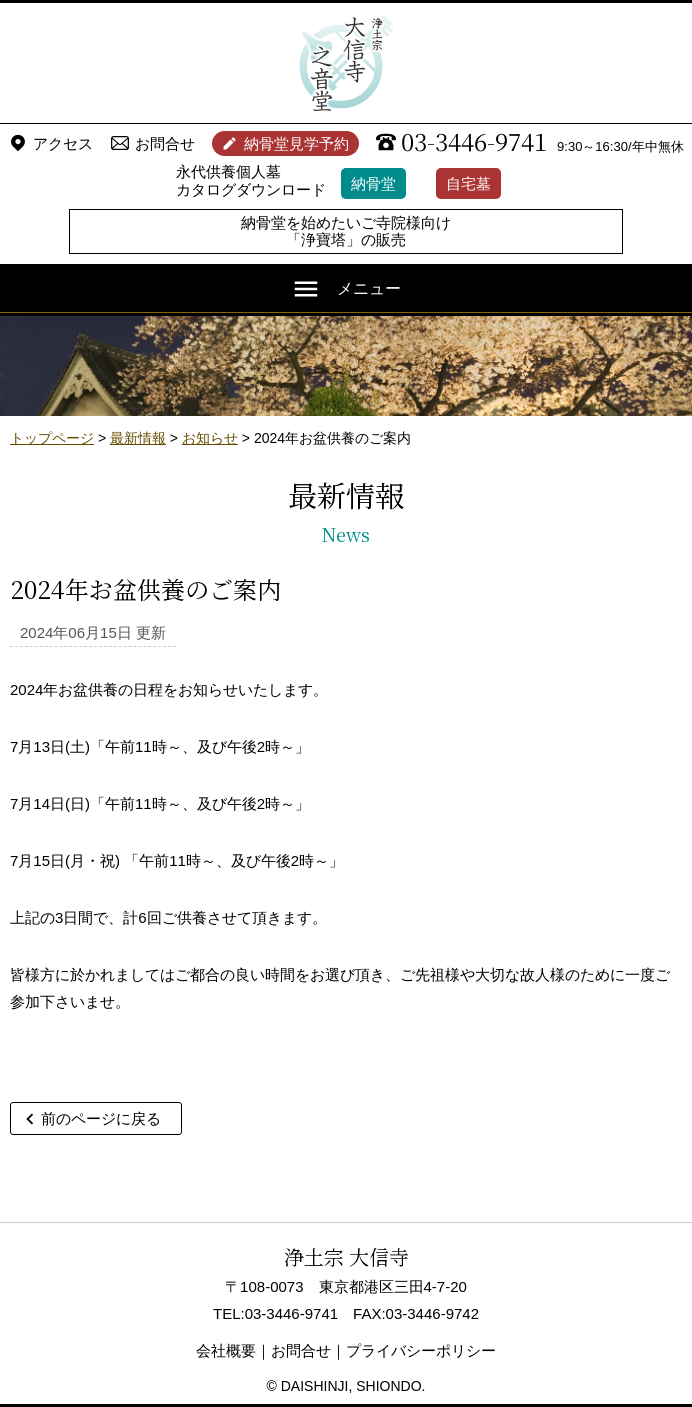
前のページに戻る (101, 1118)
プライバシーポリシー (421, 1350)
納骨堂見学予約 (296, 143)
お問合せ (165, 143)
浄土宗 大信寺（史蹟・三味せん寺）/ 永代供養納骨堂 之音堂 (346, 63)
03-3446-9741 (474, 141)
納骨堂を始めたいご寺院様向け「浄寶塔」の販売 (346, 231)
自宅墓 (468, 183)
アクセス (63, 143)
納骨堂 (373, 183)
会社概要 (226, 1350)
